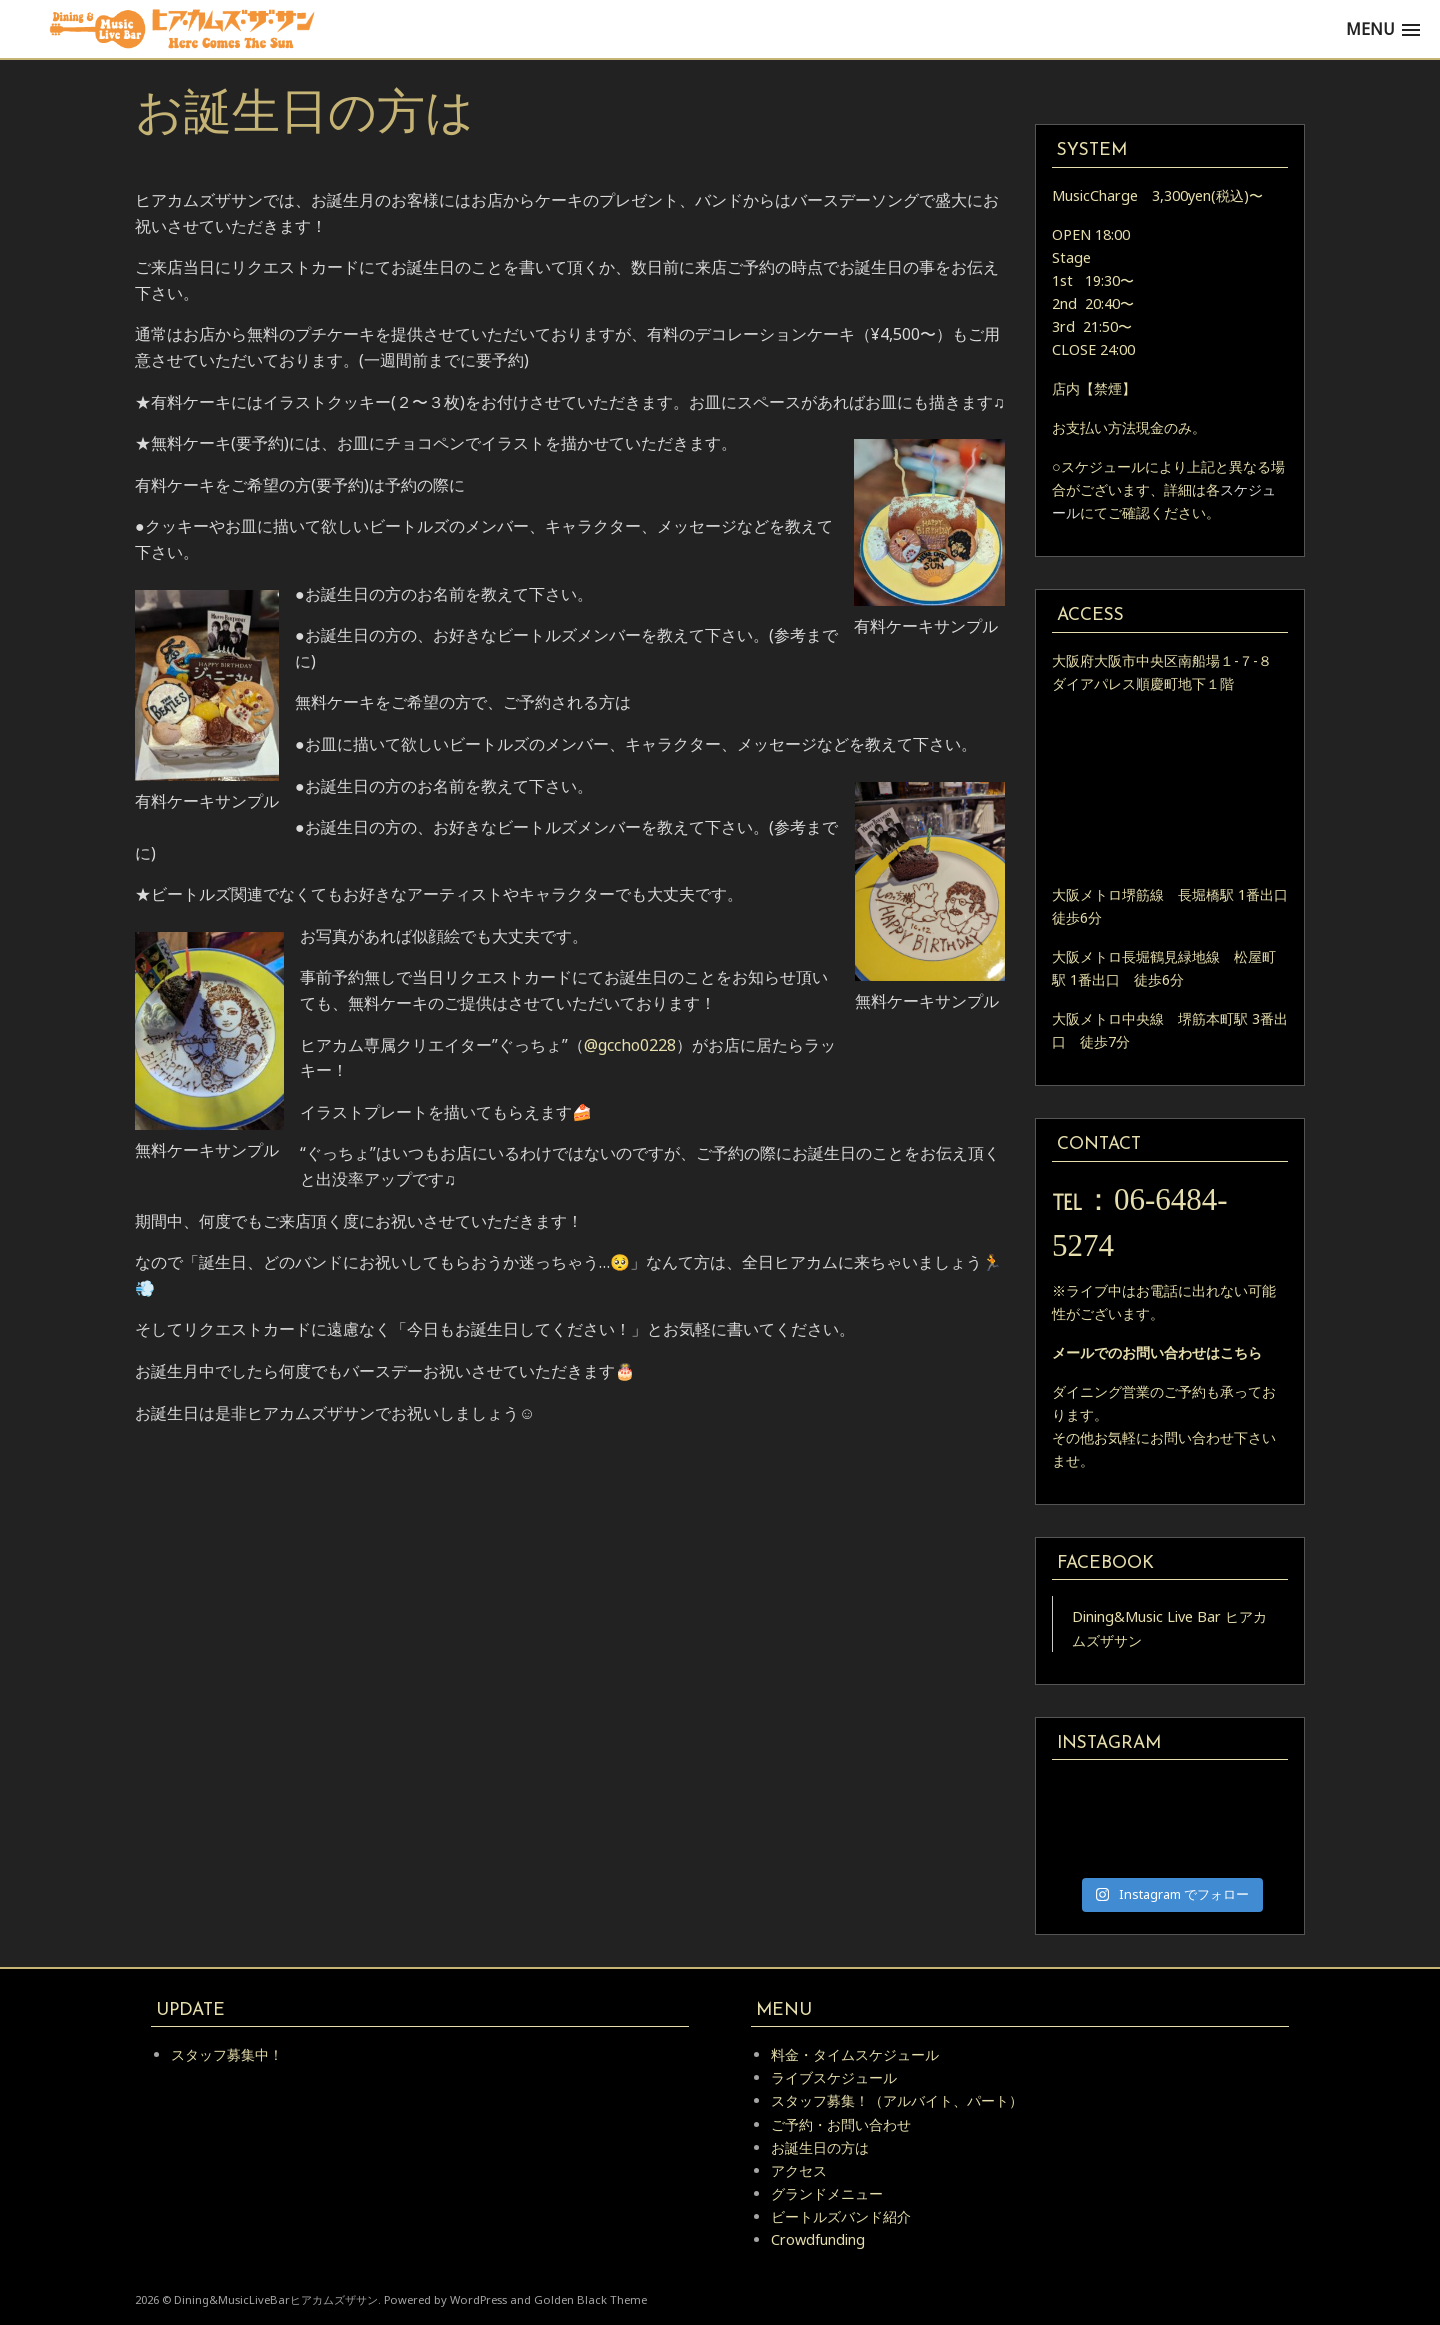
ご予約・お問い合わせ (841, 2124)
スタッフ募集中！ (227, 2054)
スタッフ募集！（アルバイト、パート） (897, 2100)
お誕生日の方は (820, 2147)
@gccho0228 (630, 1045)
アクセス (799, 2170)
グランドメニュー (827, 2193)
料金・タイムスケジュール (855, 2054)
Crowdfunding (818, 2239)
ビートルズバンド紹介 (841, 2216)
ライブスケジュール (834, 2077)
